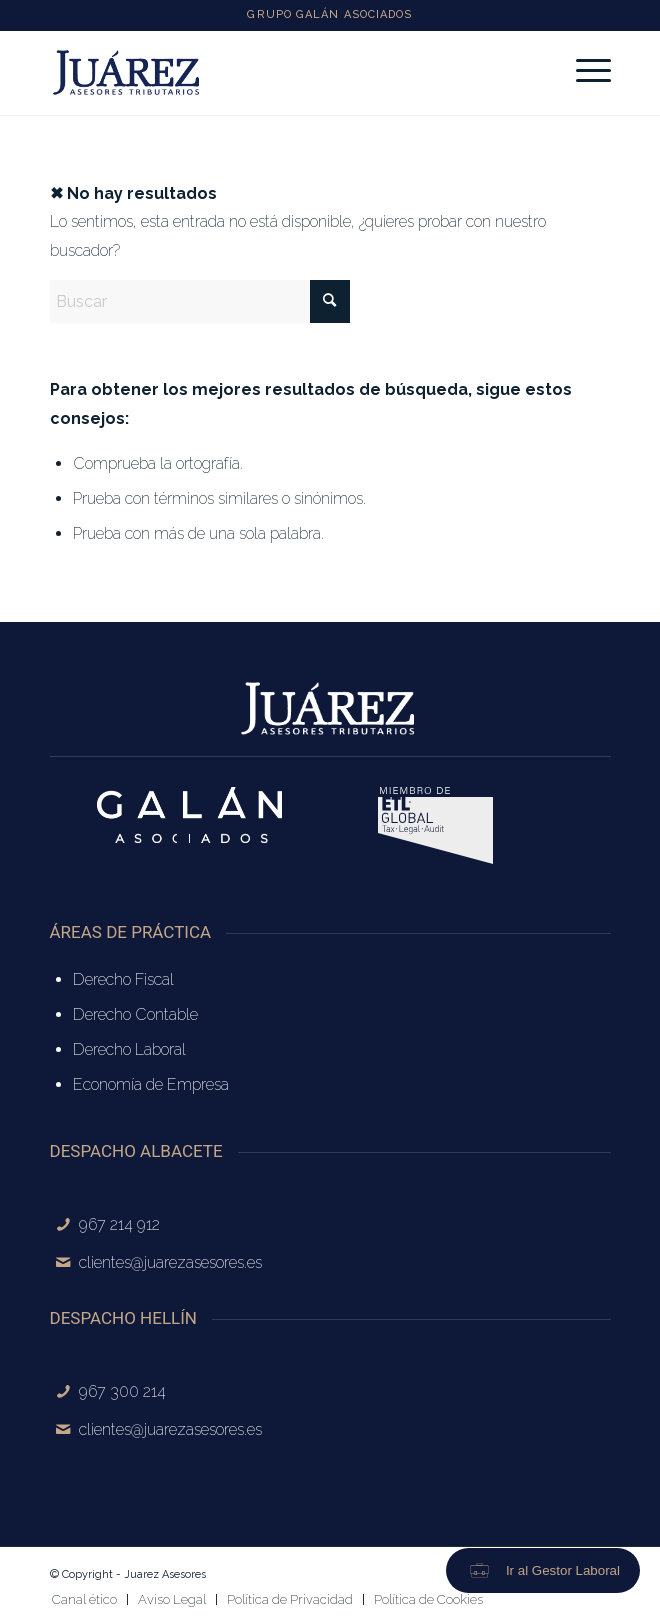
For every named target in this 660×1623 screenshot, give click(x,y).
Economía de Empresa (151, 1084)
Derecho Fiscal (123, 979)
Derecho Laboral (129, 1049)
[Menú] (583, 71)
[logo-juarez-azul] (274, 73)
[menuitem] (583, 71)
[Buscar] (200, 301)
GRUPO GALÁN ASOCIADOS (329, 14)
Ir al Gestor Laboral (563, 1570)
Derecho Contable (135, 1014)
